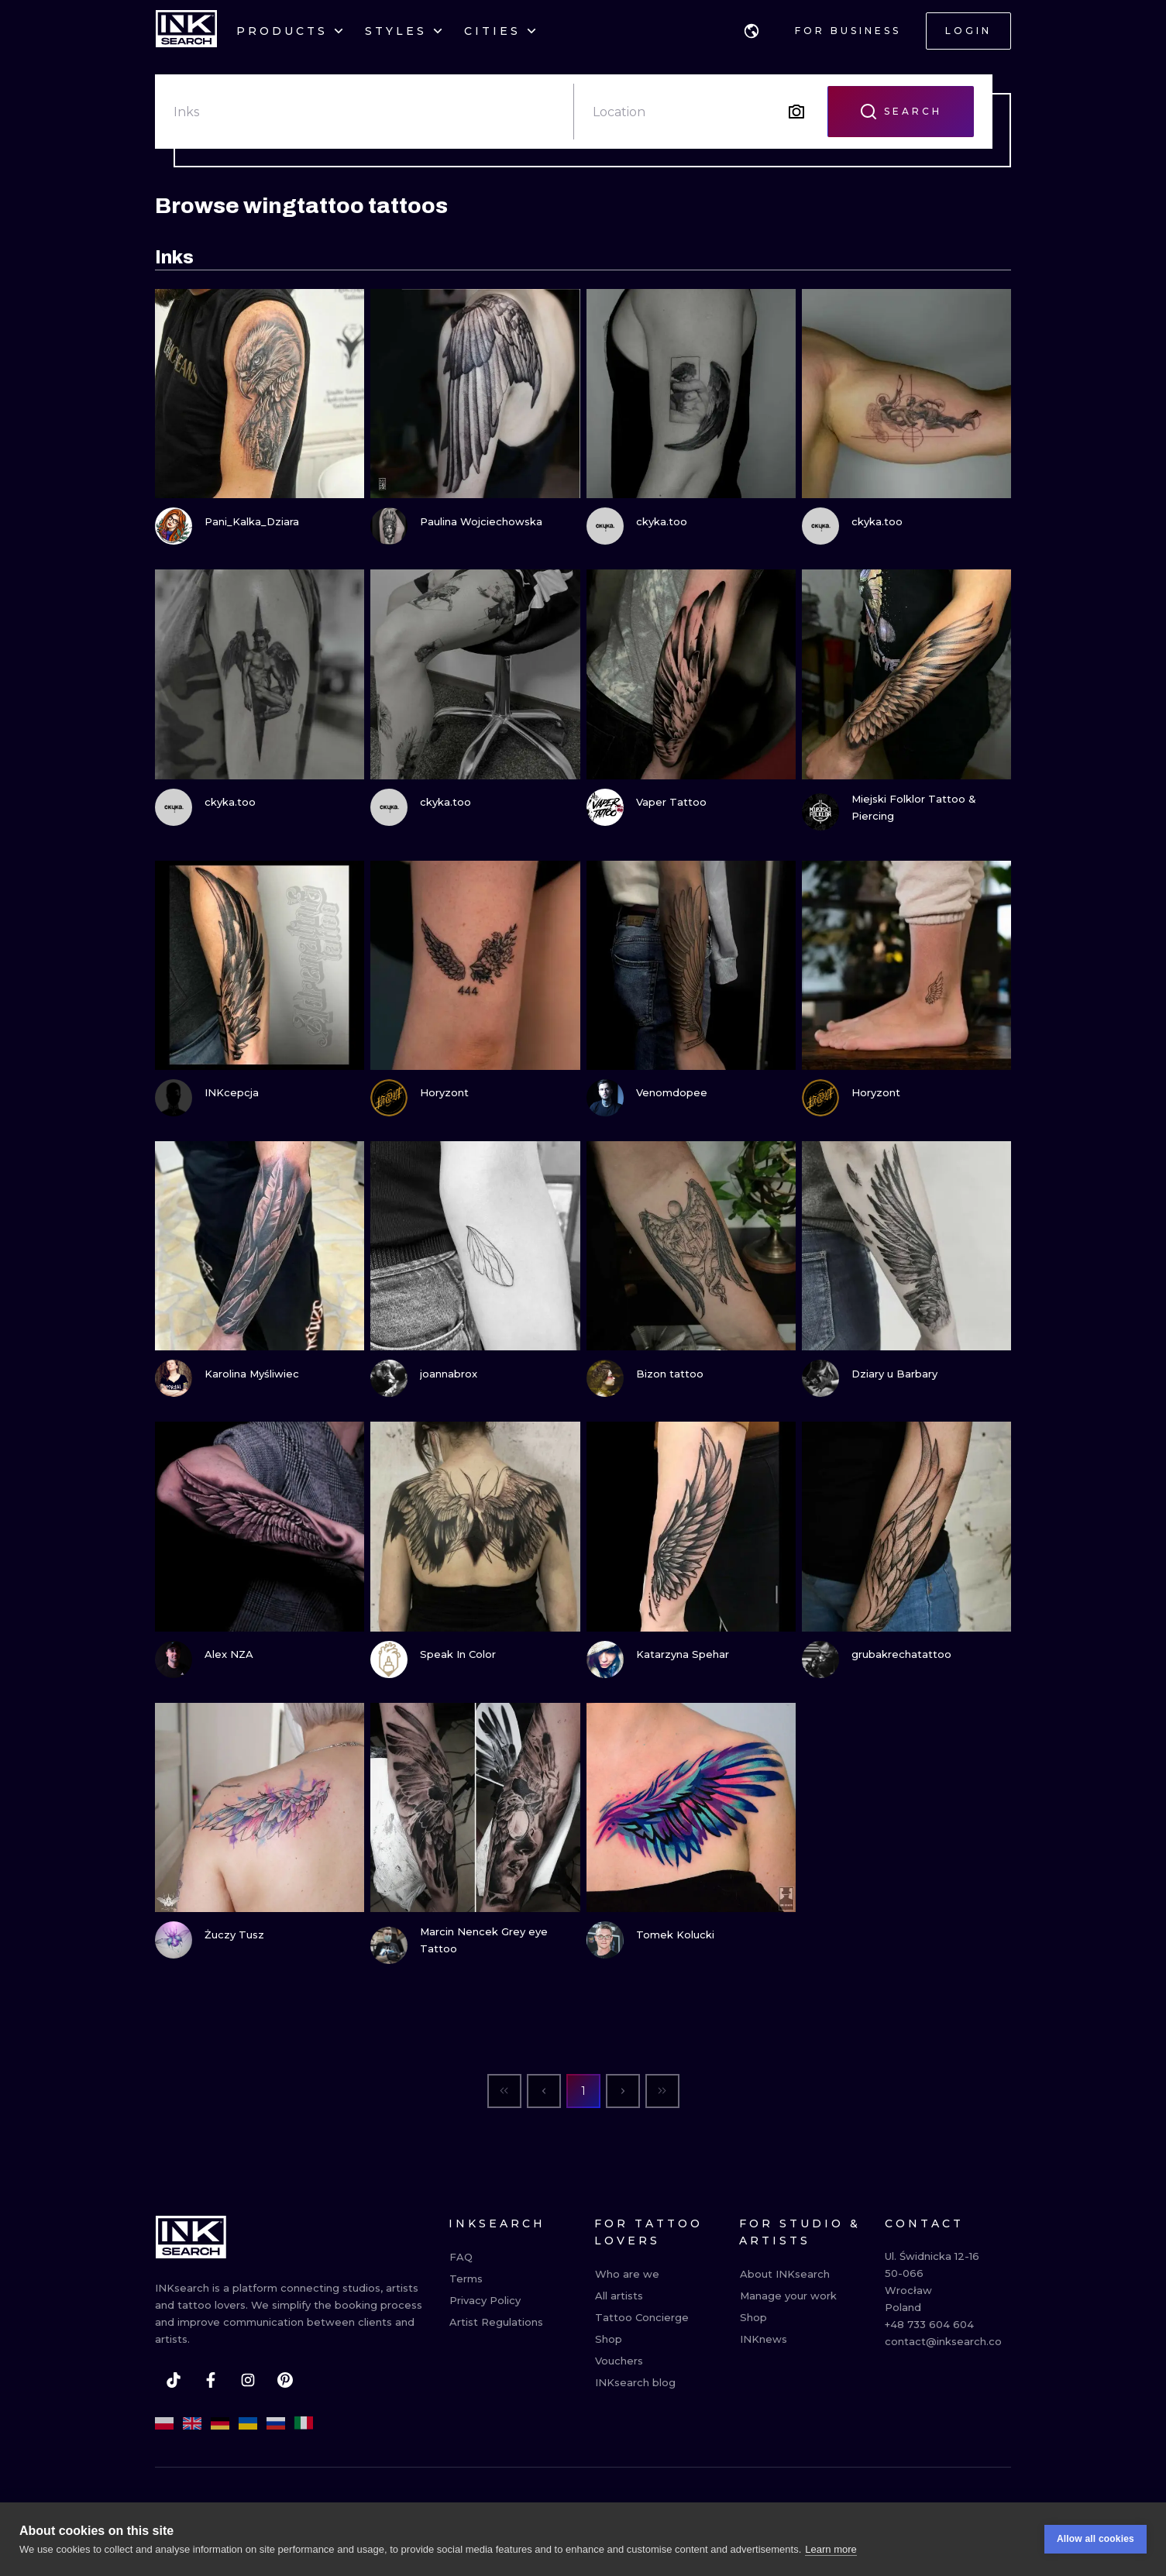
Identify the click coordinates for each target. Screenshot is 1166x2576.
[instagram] (248, 2380)
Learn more (830, 2549)
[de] (220, 2423)
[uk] (248, 2423)
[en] (192, 2423)
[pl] (164, 2423)
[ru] (276, 2423)
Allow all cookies (1095, 2538)
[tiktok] (173, 2380)
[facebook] (210, 2380)
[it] (303, 2423)
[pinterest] (285, 2380)
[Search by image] (796, 111)
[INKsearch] (186, 31)
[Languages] (751, 31)
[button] (751, 31)
